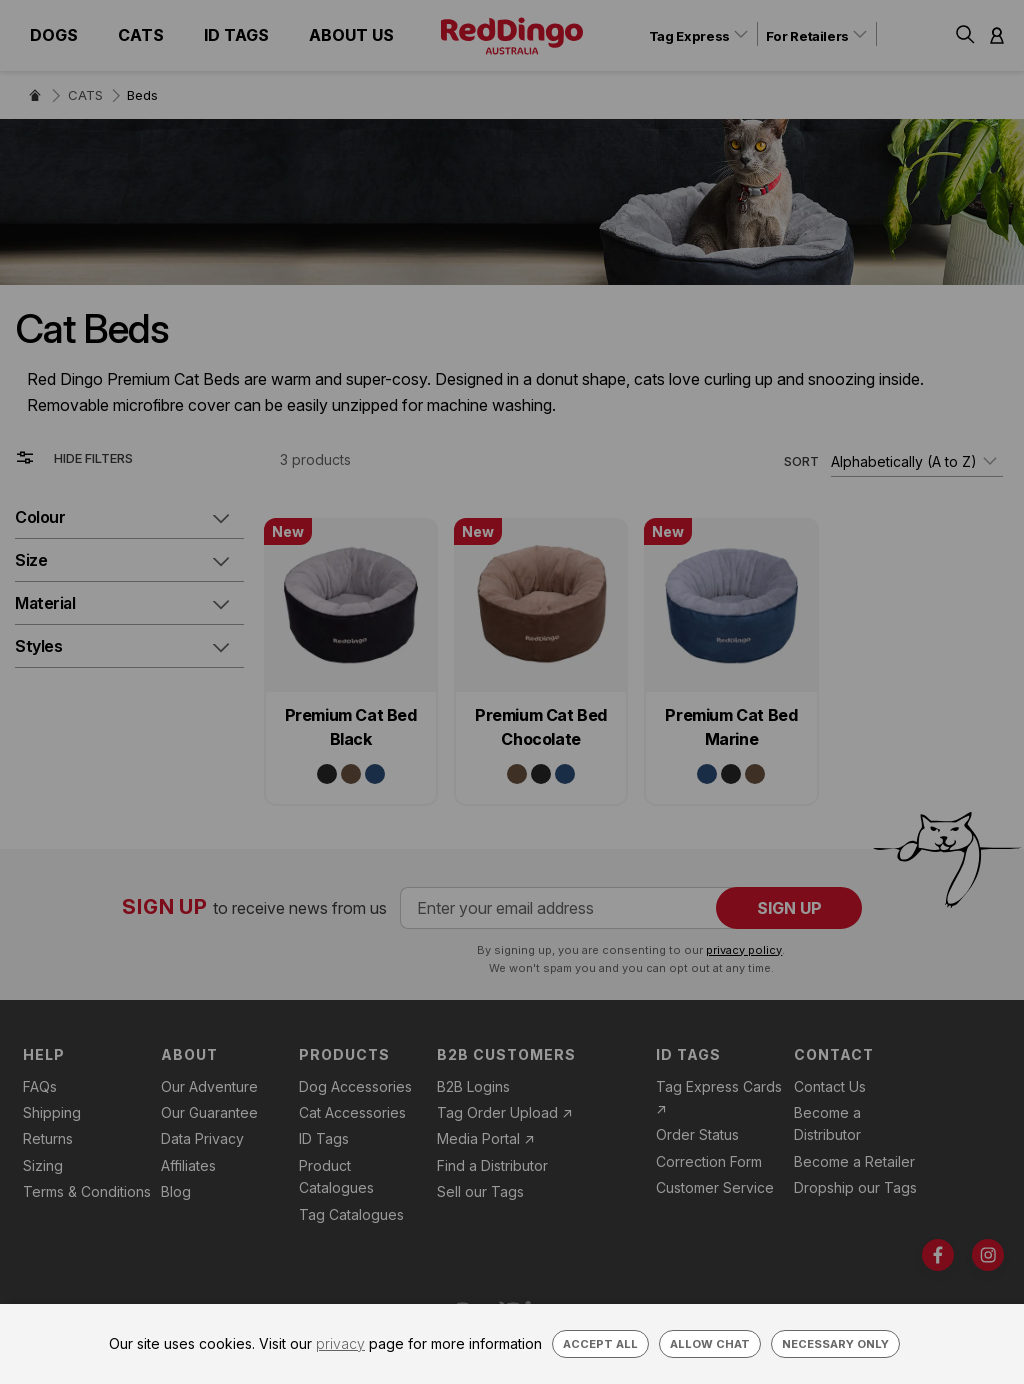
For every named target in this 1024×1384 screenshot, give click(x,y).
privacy (340, 1343)
